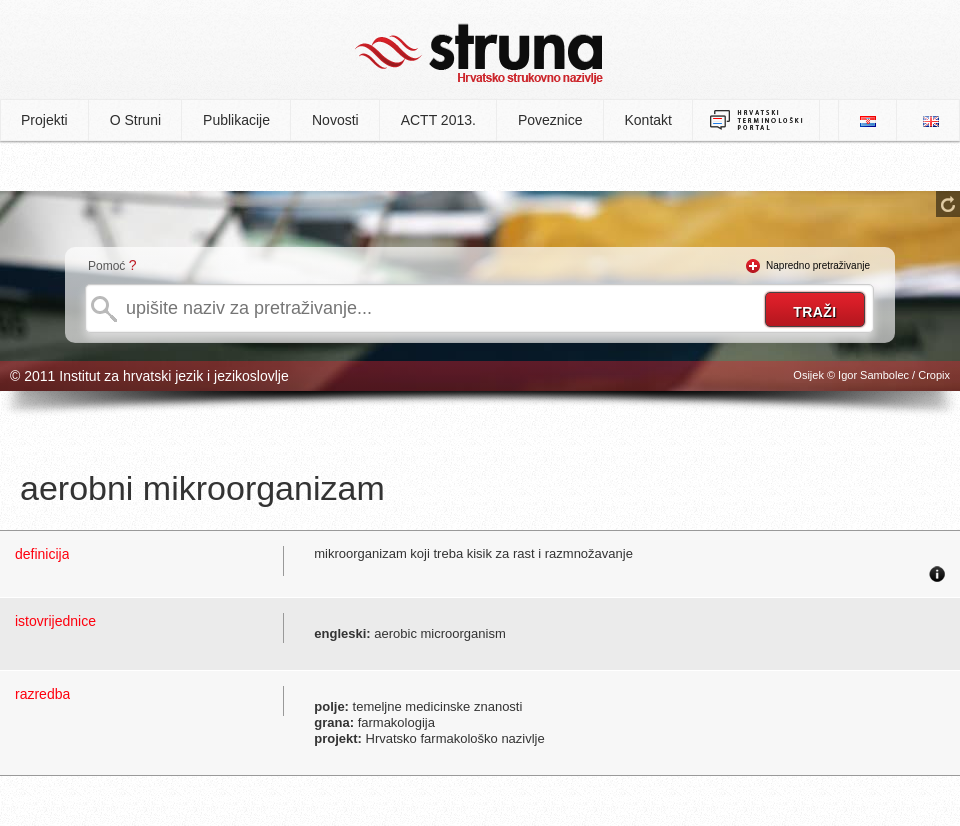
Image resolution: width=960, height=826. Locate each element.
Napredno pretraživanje (818, 265)
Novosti (335, 120)
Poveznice (550, 120)
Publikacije (236, 120)
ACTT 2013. (438, 120)
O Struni (135, 120)
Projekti (44, 120)
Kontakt (648, 120)
